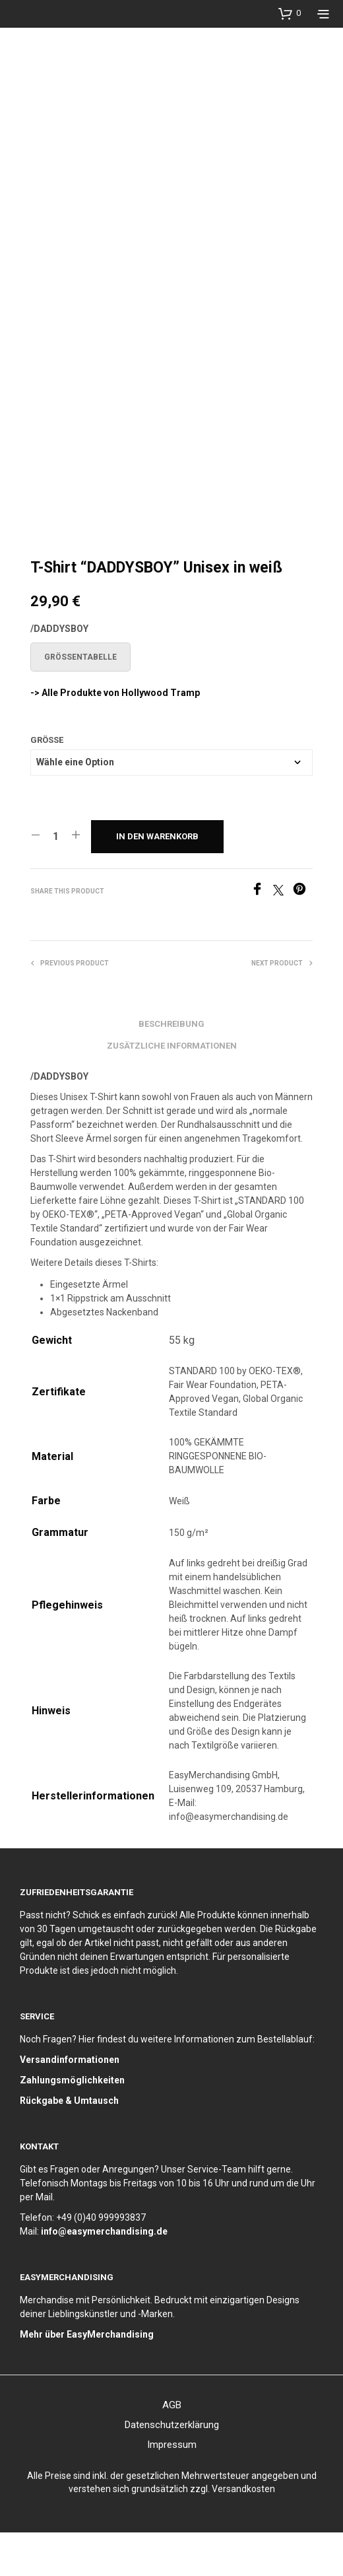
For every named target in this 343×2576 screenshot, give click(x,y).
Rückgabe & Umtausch (69, 2144)
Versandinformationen (69, 2103)
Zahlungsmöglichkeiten (72, 2123)
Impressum (172, 2488)
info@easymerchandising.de (104, 2275)
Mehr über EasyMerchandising (87, 2378)
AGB (171, 2448)
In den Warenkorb (157, 879)
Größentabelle (80, 700)
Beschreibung (171, 1067)
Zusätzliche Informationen (172, 1089)
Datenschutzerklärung (172, 2468)
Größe (46, 783)
